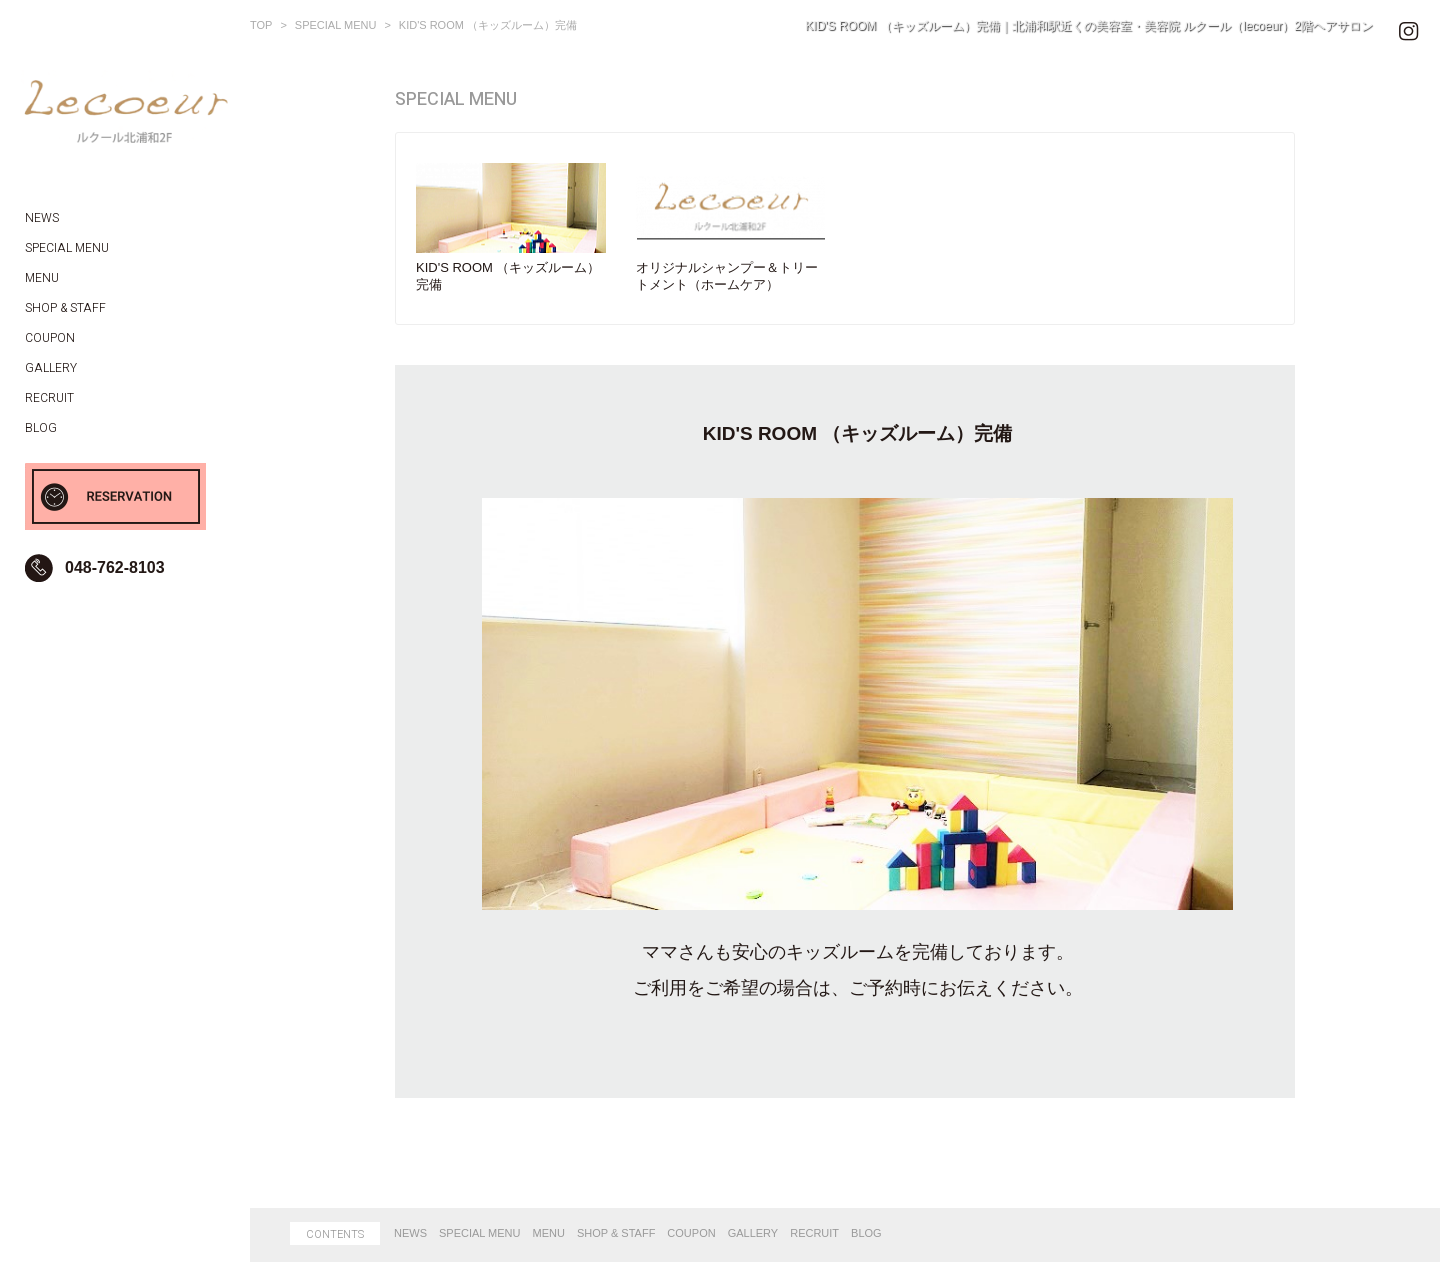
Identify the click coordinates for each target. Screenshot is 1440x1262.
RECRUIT (814, 1233)
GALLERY (753, 1233)
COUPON (691, 1233)
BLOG (866, 1233)
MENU (549, 1233)
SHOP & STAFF (616, 1233)
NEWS (410, 1233)
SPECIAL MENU (480, 1233)
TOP (261, 25)
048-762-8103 (115, 567)
